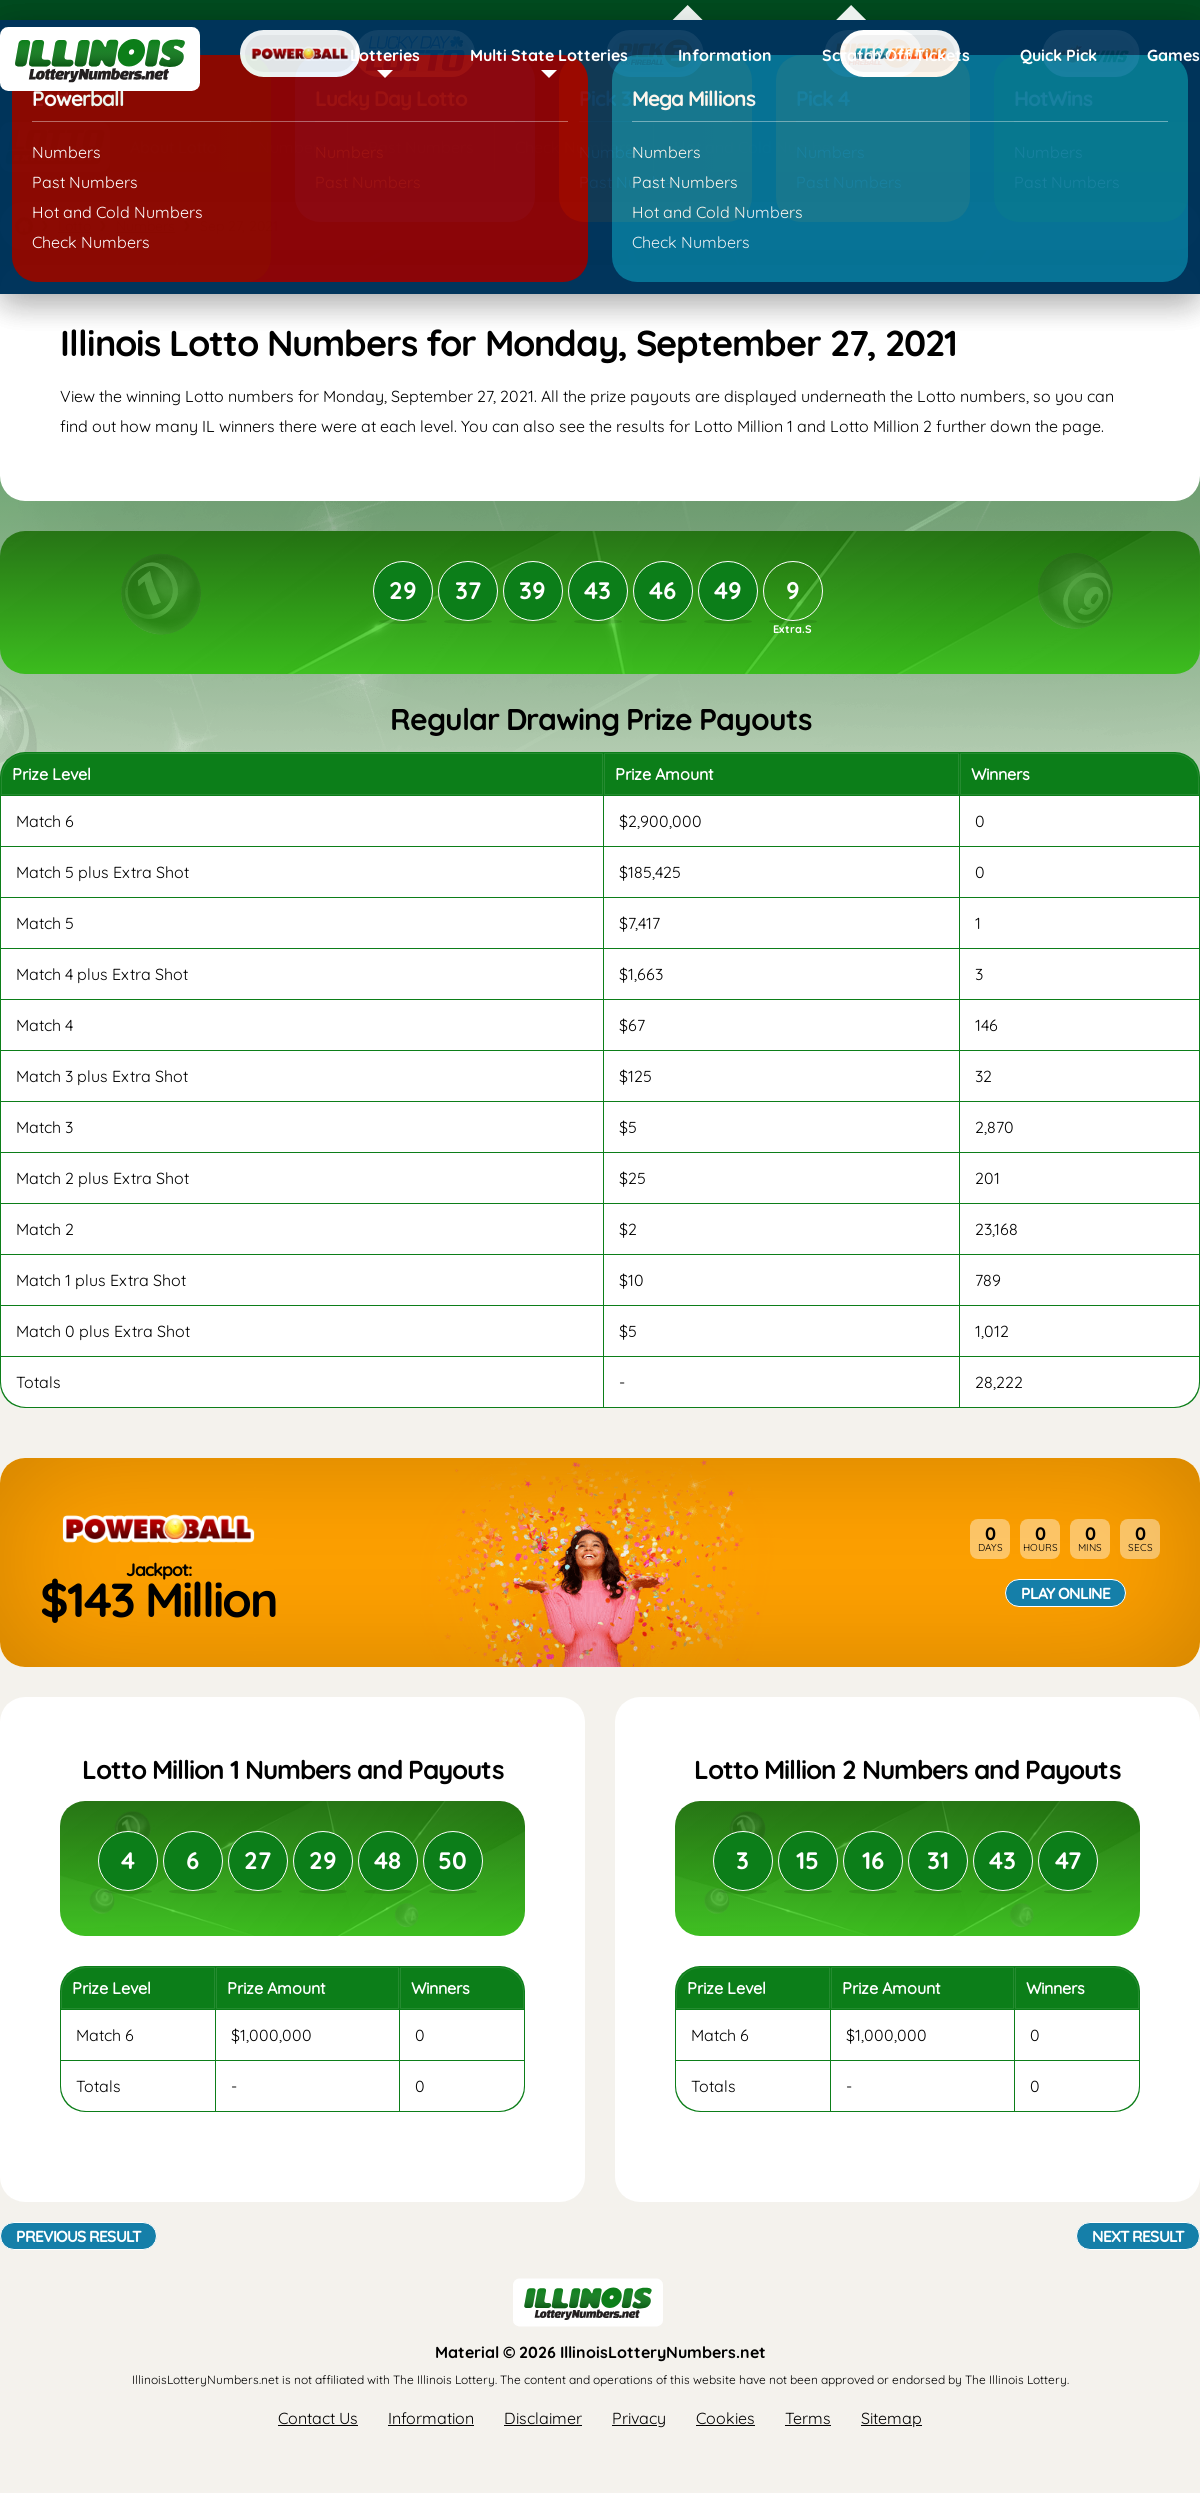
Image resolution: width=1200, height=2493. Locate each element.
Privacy (639, 2418)
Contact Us (318, 2418)
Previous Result (78, 2236)
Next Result (1138, 2236)
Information (725, 55)
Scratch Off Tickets (896, 55)
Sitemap (891, 2418)
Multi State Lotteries (549, 55)
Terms (808, 2418)
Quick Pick (1058, 55)
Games (1173, 55)
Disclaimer (543, 2418)
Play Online (1065, 1593)
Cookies (725, 2418)
